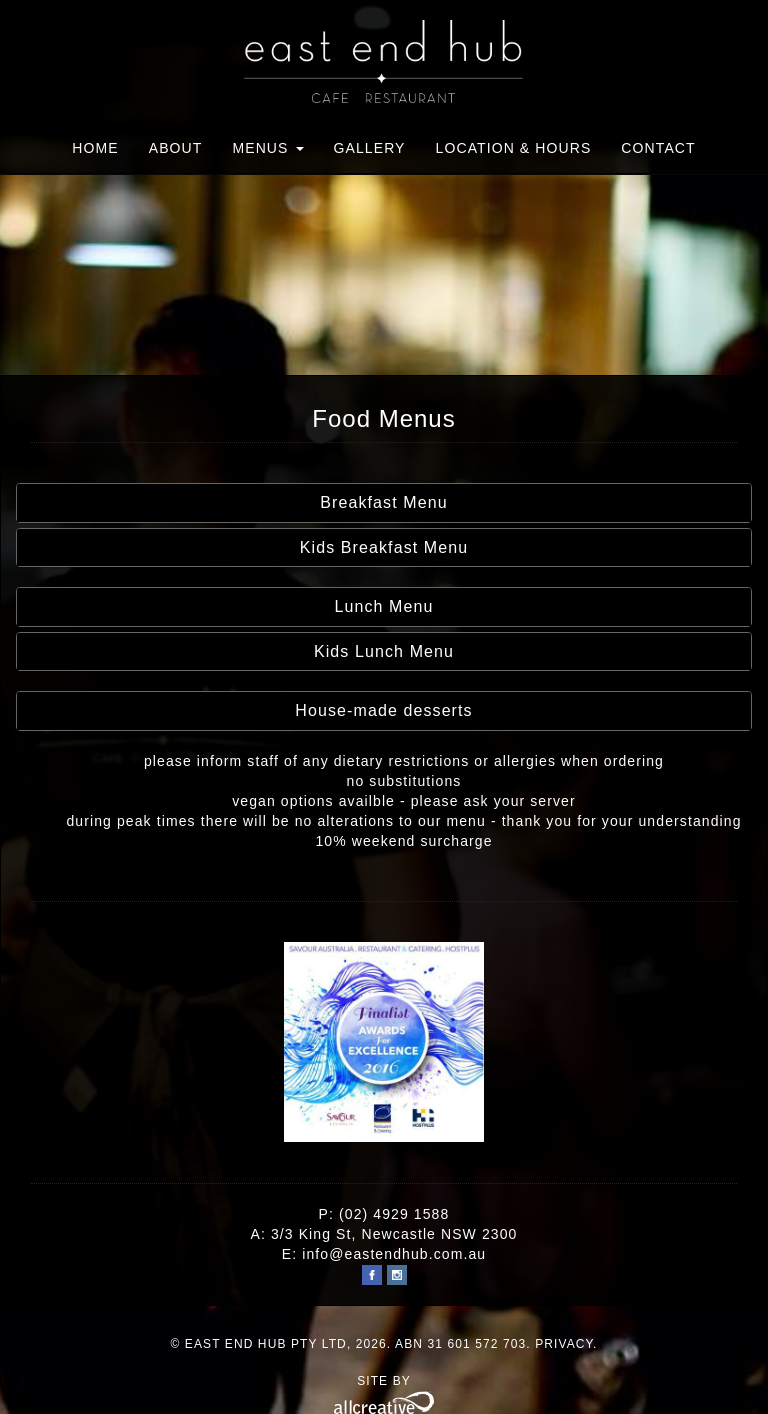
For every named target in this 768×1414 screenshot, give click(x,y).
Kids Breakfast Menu (384, 547)
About (176, 148)
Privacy (564, 1344)
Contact (658, 148)
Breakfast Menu (383, 502)
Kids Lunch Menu (384, 651)
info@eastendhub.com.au (394, 1254)
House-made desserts (383, 710)
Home (95, 148)
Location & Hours (514, 148)
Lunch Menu (383, 606)
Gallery (370, 148)
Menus (267, 148)
